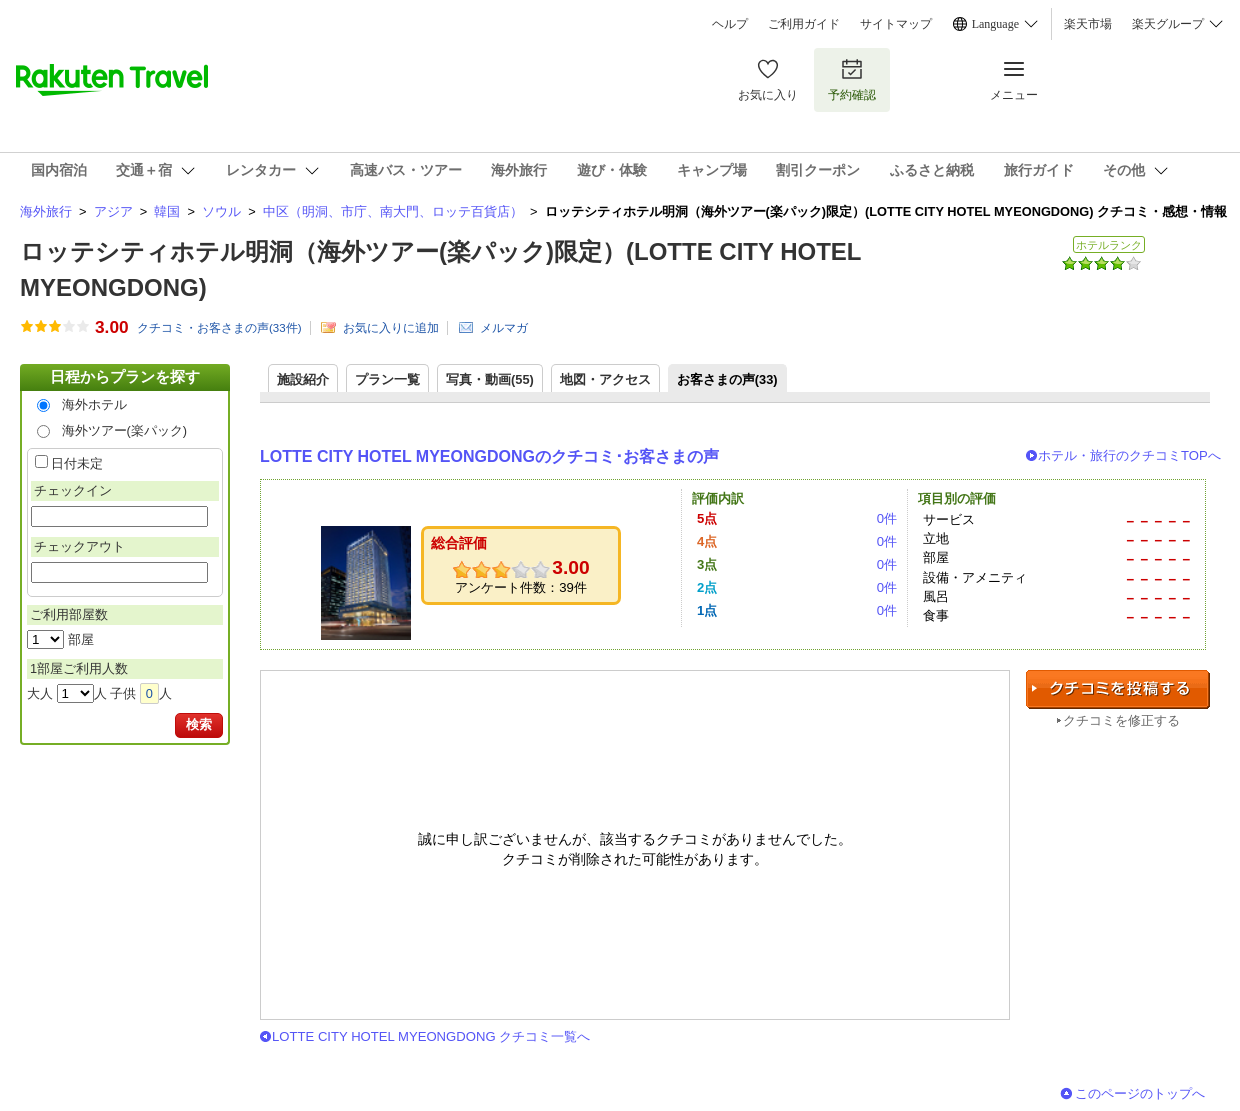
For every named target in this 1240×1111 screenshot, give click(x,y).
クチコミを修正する (1121, 720)
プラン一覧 (387, 379)
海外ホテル (94, 404)
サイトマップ (896, 24)
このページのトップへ (1140, 1093)
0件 (887, 518)
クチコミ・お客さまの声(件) (219, 328)
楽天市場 (1088, 24)
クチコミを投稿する (1118, 689)
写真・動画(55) (490, 379)
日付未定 (77, 463)
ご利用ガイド (804, 24)
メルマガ (504, 328)
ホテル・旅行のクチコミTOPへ (1129, 455)
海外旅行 (46, 211)
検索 (199, 724)
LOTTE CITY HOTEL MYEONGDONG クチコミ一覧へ (431, 1036)
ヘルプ (730, 24)
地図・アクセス (605, 379)
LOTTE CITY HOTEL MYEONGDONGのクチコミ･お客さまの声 (489, 456)
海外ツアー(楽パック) (125, 430)
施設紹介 (303, 379)
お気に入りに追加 (391, 328)
